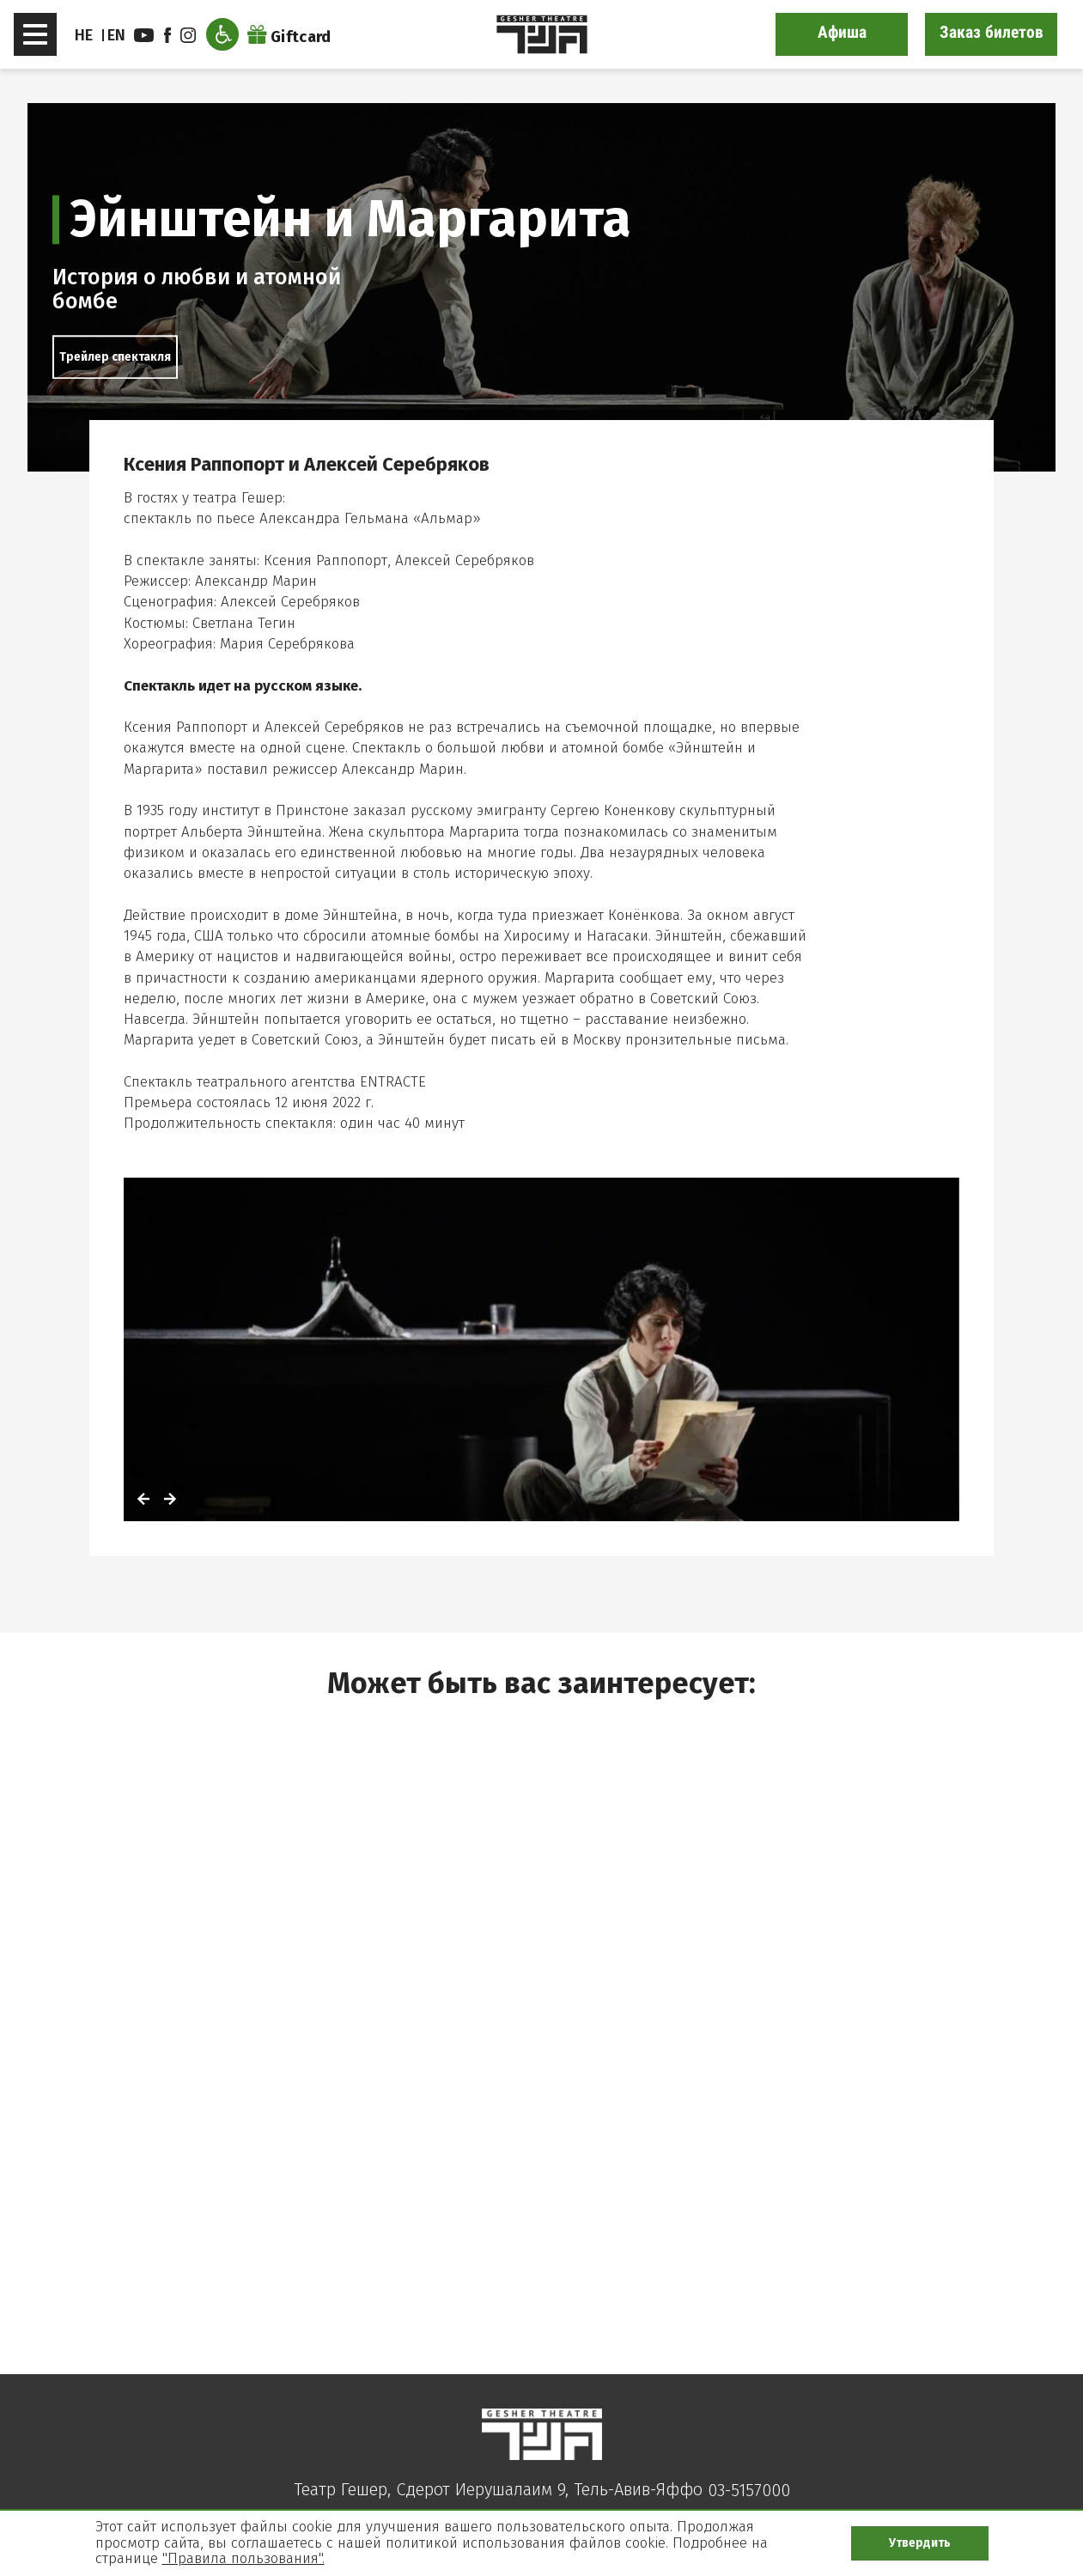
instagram (188, 35)
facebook (167, 35)
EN (116, 35)
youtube (144, 35)
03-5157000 (749, 2490)
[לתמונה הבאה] (170, 1500)
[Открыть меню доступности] (222, 34)
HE (84, 35)
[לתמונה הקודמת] (143, 1500)
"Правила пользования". (243, 2558)
